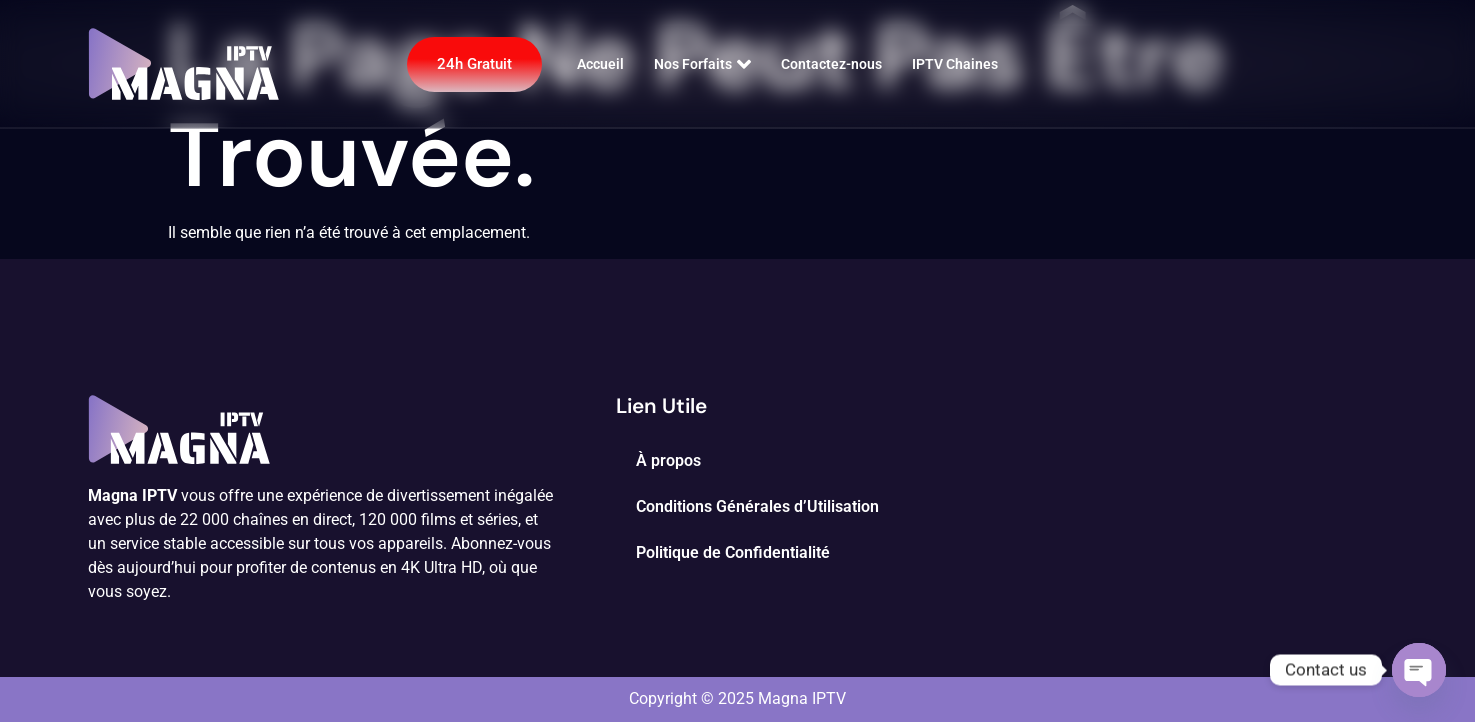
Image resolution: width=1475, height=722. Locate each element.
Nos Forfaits (702, 64)
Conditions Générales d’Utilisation (757, 506)
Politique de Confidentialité (733, 552)
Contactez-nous (831, 64)
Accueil (600, 64)
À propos (668, 460)
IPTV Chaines (955, 64)
